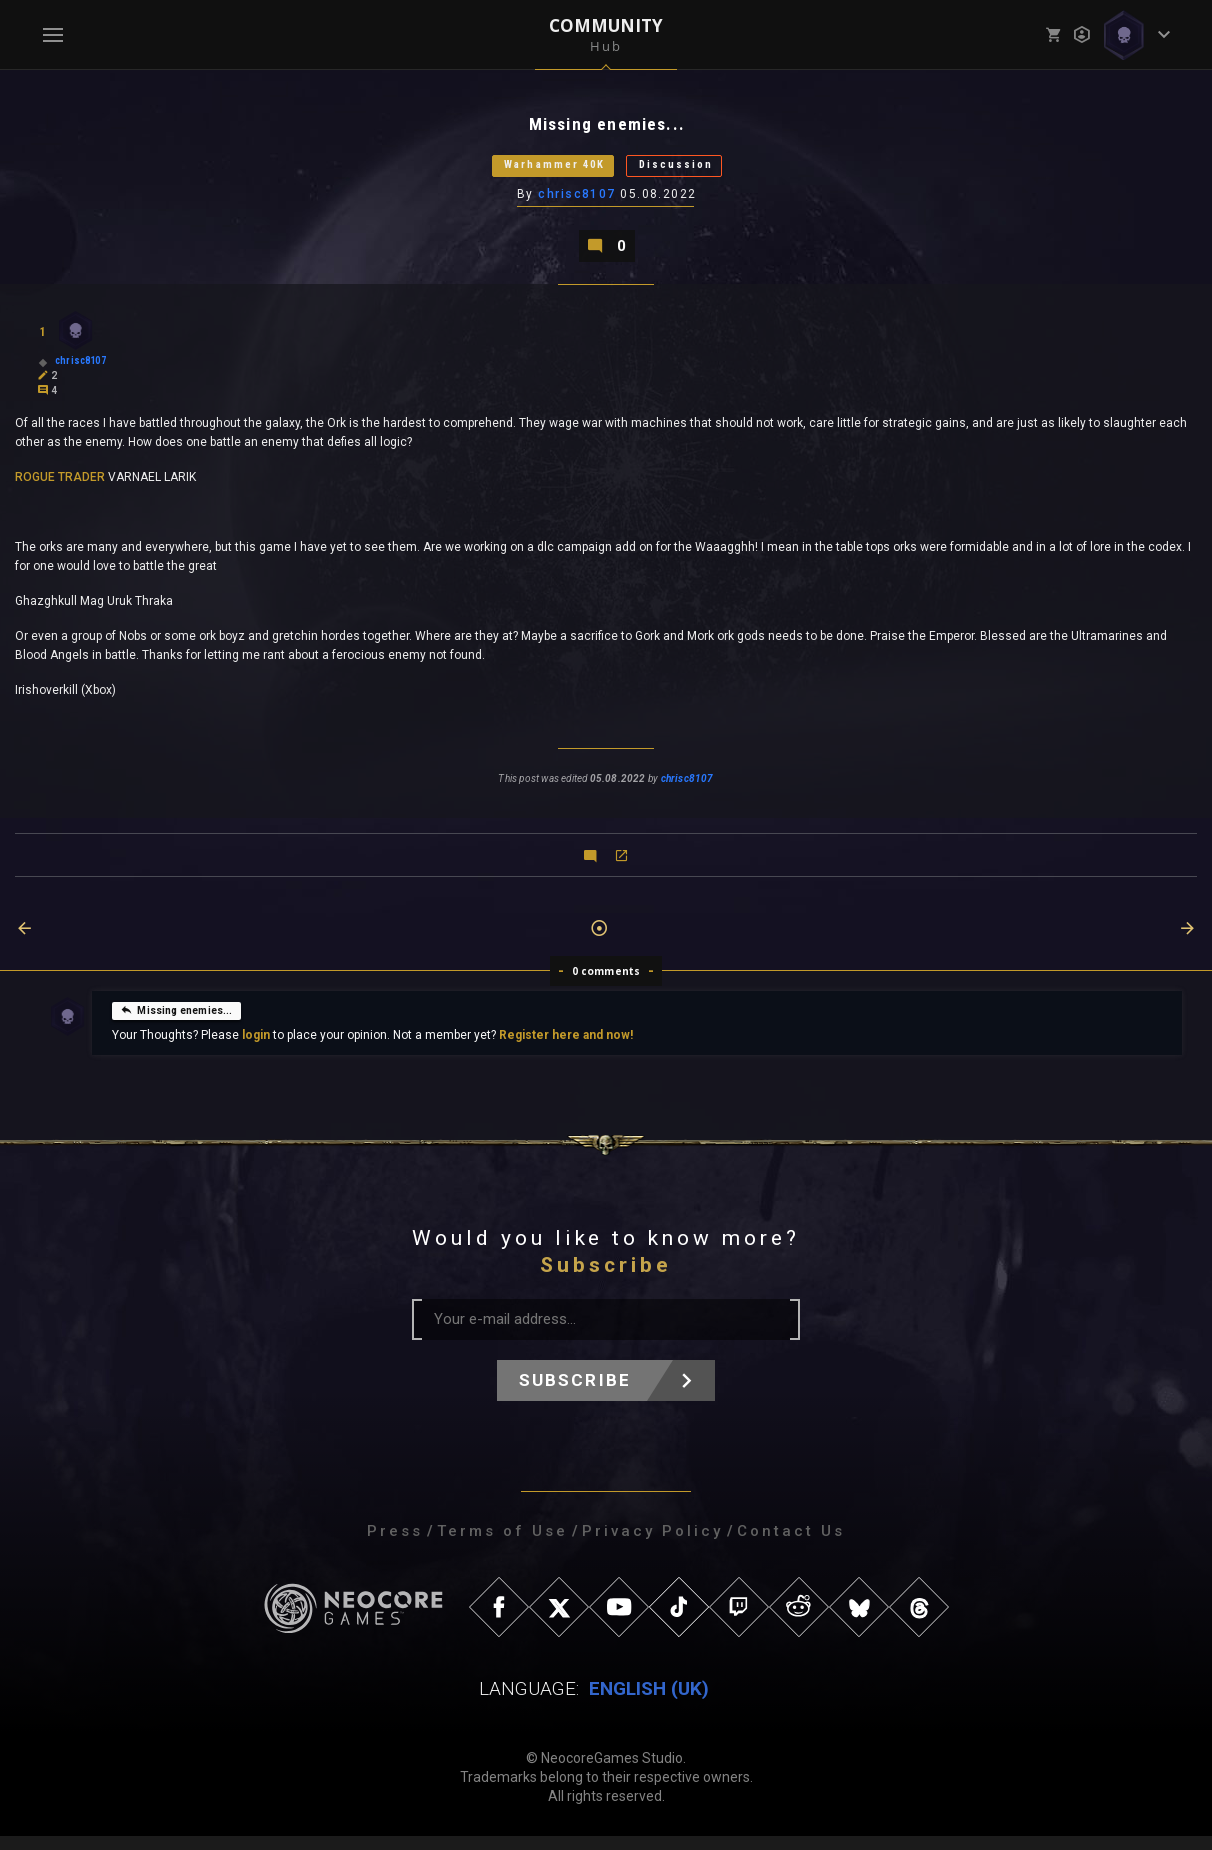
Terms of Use (502, 1545)
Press (395, 1545)
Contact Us (791, 1545)
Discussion (700, 171)
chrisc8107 (578, 203)
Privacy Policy (652, 1545)
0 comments (606, 985)
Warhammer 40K (537, 171)
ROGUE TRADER (60, 491)
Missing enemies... (176, 1023)
